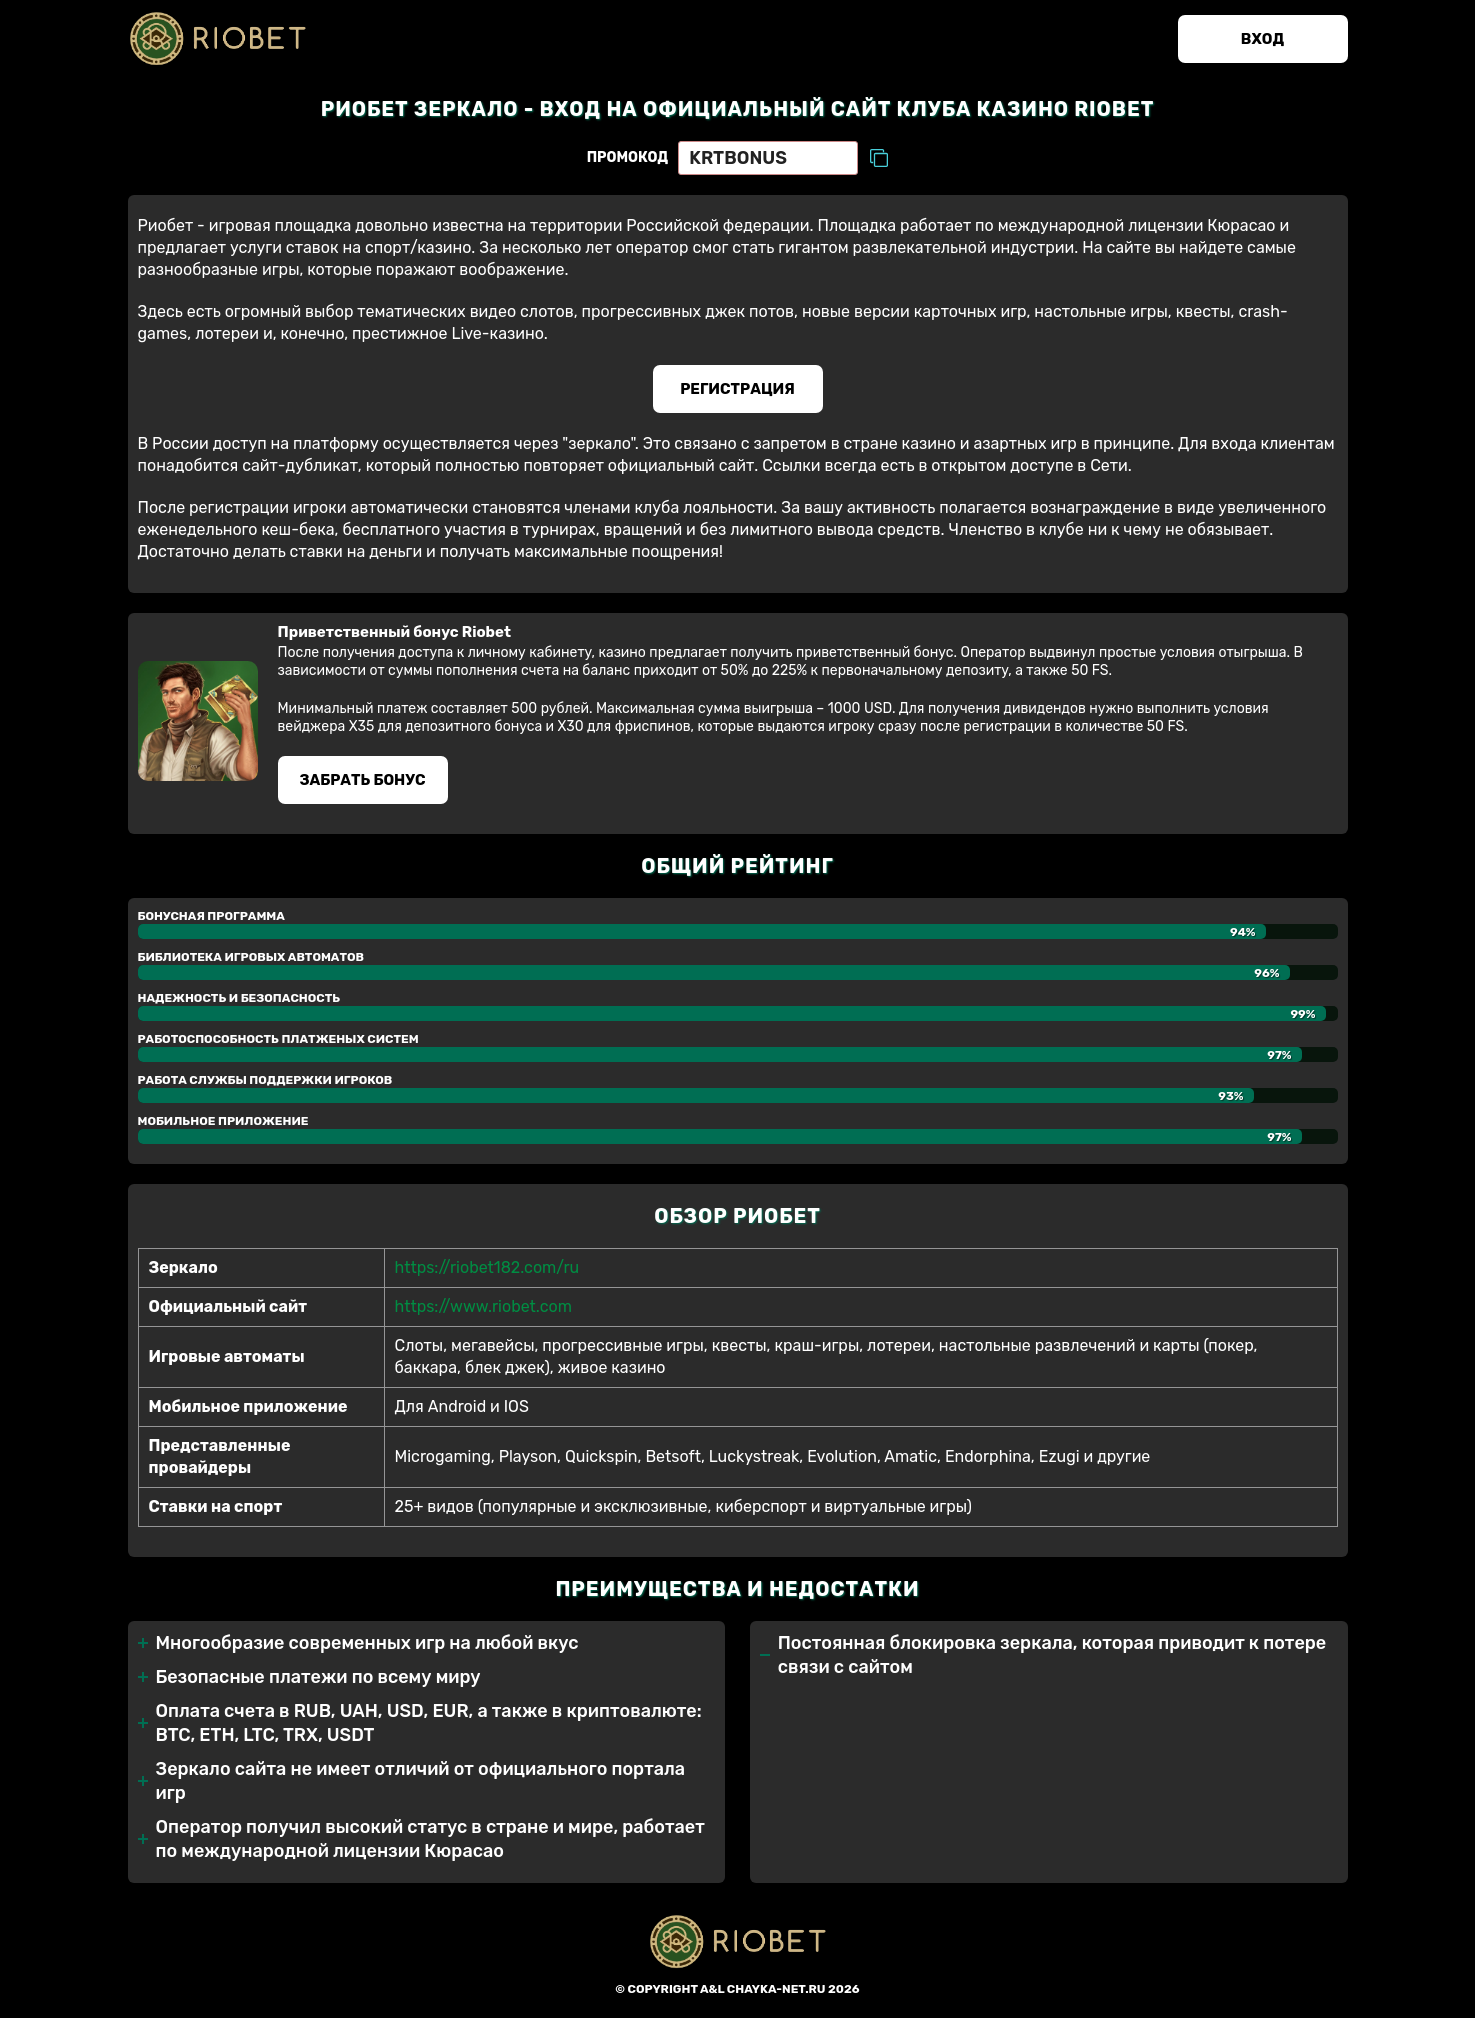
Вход (1262, 39)
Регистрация (737, 389)
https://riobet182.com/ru (487, 1267)
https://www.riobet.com (483, 1306)
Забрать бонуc (362, 780)
